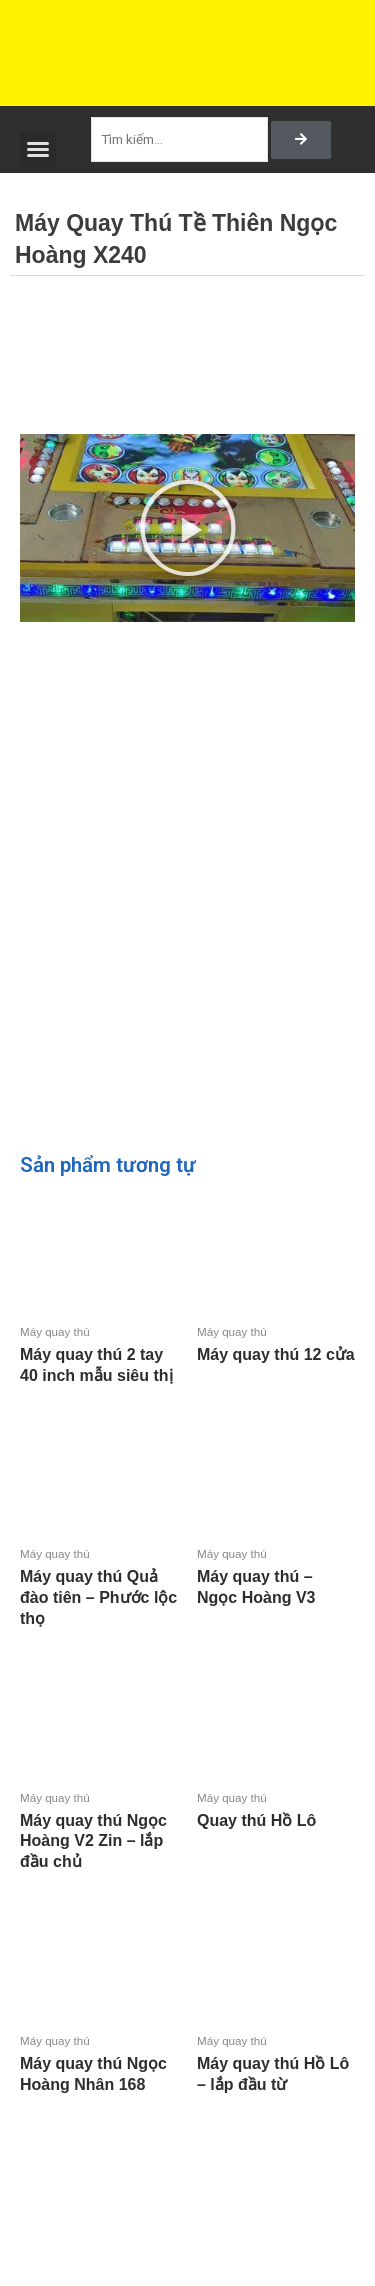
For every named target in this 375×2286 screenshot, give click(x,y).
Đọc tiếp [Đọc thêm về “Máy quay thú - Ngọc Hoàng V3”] (201, 1631)
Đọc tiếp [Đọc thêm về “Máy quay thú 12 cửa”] (201, 1388)
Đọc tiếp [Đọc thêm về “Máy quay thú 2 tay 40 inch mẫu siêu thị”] (24, 1408)
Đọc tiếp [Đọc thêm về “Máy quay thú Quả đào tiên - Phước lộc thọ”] (24, 1652)
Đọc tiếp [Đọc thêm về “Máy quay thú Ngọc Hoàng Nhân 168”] (24, 2117)
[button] (38, 149)
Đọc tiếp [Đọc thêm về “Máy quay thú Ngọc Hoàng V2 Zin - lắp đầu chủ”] (24, 1895)
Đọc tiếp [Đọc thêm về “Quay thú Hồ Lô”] (201, 1853)
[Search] (301, 140)
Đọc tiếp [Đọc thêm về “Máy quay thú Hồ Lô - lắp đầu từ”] (201, 2117)
